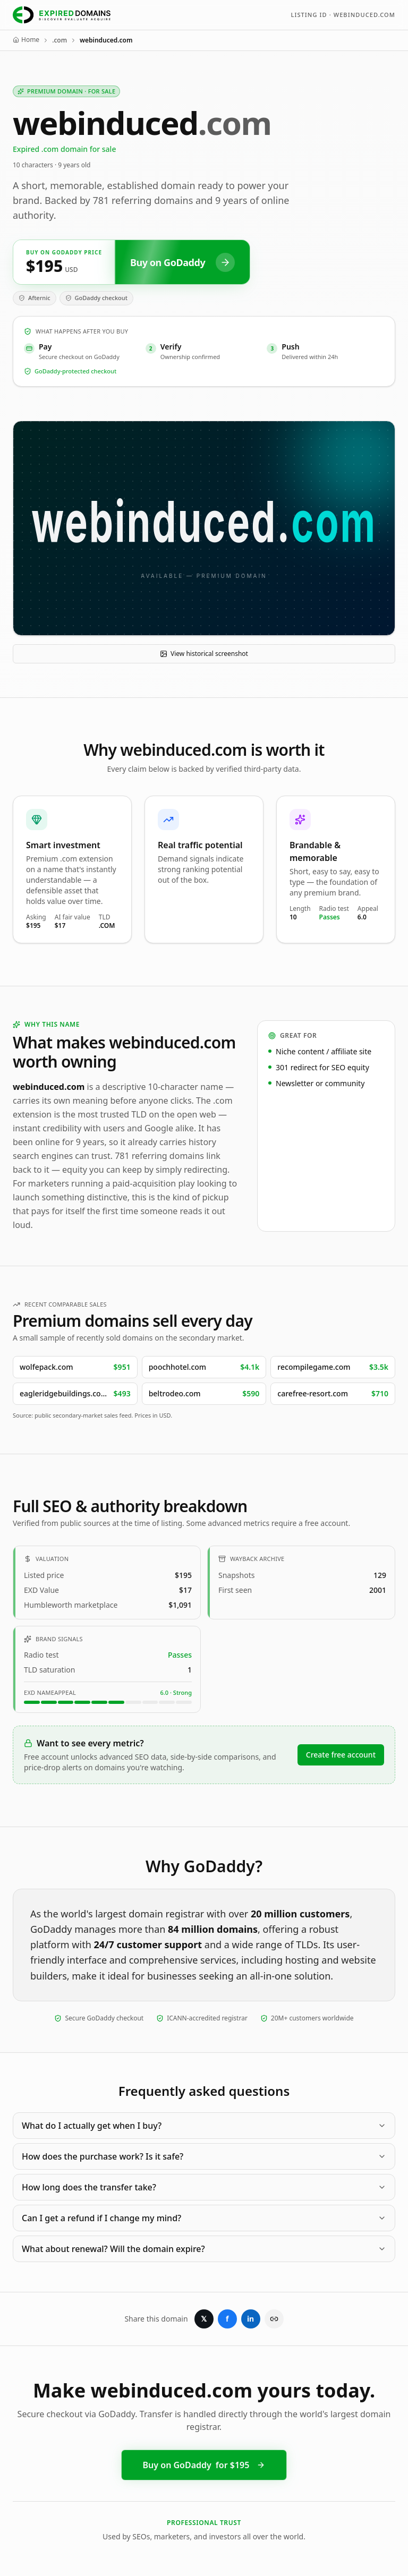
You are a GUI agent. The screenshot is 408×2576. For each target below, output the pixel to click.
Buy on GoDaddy (204, 2465)
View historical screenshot (204, 653)
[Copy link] (274, 2318)
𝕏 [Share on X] (204, 2319)
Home (26, 40)
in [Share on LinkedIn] (250, 2319)
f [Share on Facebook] (227, 2319)
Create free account (341, 1755)
